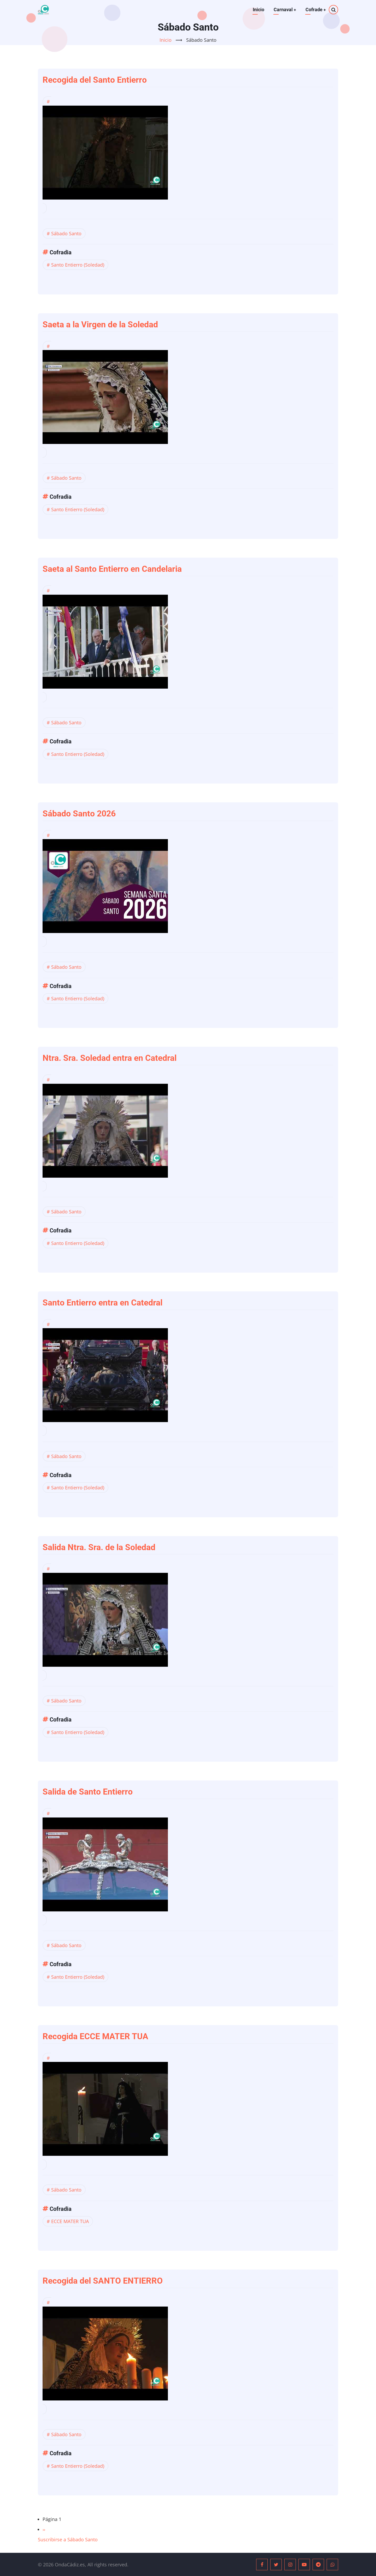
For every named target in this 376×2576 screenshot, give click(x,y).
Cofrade (315, 9)
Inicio (258, 9)
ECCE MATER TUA (70, 2221)
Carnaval (284, 9)
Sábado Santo (66, 233)
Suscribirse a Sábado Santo (68, 2539)
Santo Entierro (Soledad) (77, 265)
